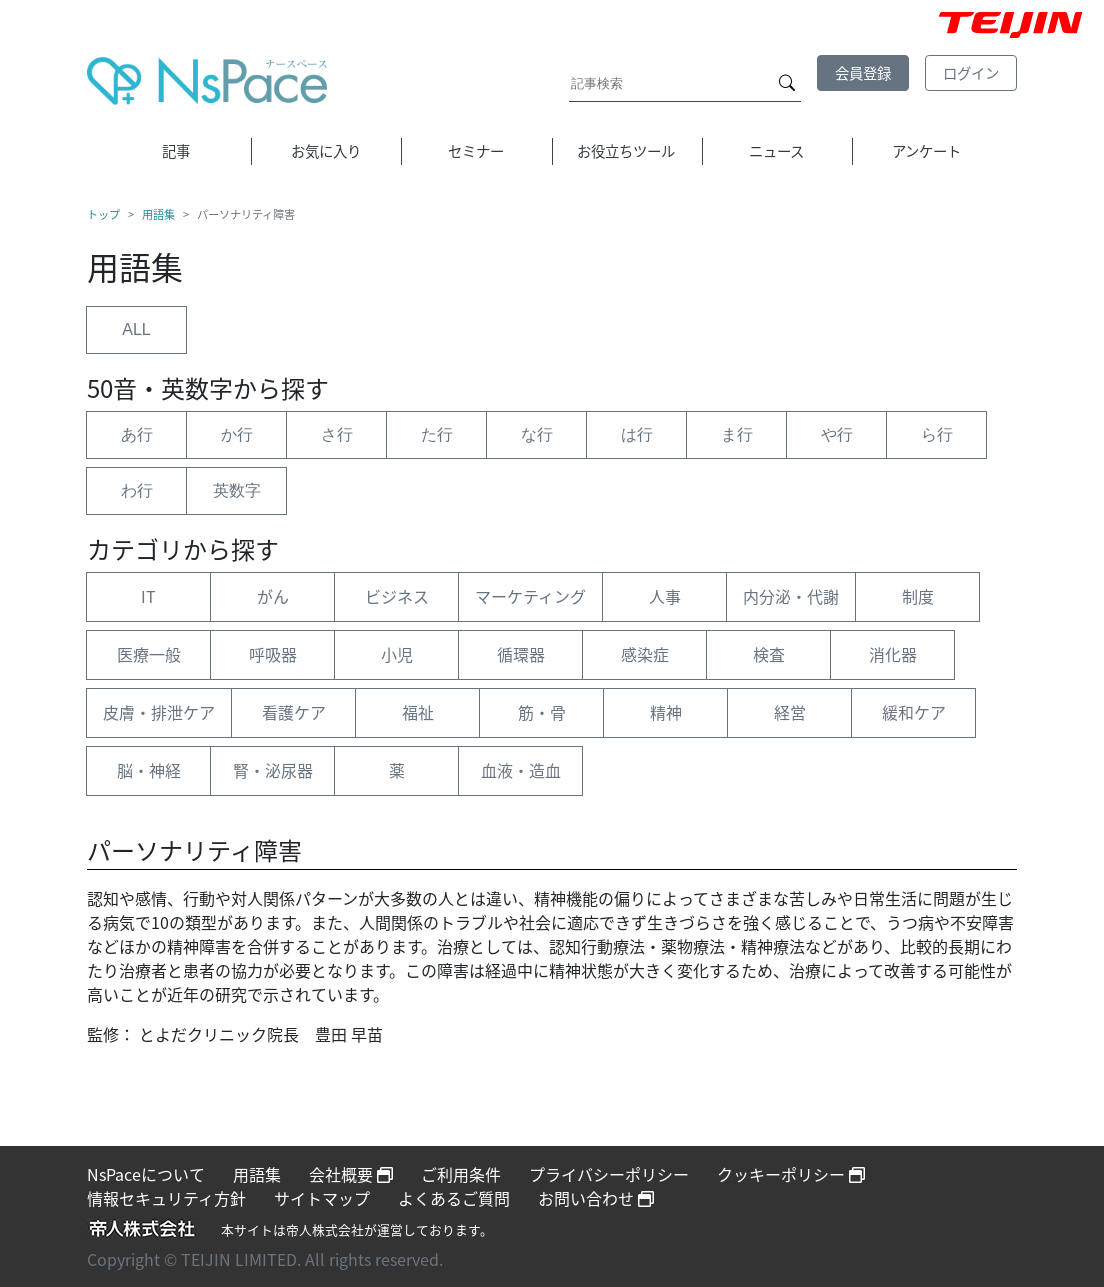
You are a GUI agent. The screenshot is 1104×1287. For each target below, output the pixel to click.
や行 (837, 434)
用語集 (158, 215)
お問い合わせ (596, 1198)
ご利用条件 (461, 1174)
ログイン (971, 73)
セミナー (476, 151)
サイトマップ (322, 1198)
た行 (437, 434)
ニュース (776, 151)
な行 (537, 434)
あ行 (137, 434)
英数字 (237, 490)
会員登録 (863, 73)
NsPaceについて (146, 1174)
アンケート (926, 151)
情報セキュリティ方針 (166, 1198)
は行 (637, 434)
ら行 (937, 434)
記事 (176, 151)
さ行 (337, 434)
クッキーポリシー (791, 1174)
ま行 (737, 434)
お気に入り (326, 151)
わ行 (137, 490)
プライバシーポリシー (609, 1174)
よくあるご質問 (454, 1198)
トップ (103, 215)
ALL (136, 329)
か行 (237, 434)
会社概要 (351, 1174)
